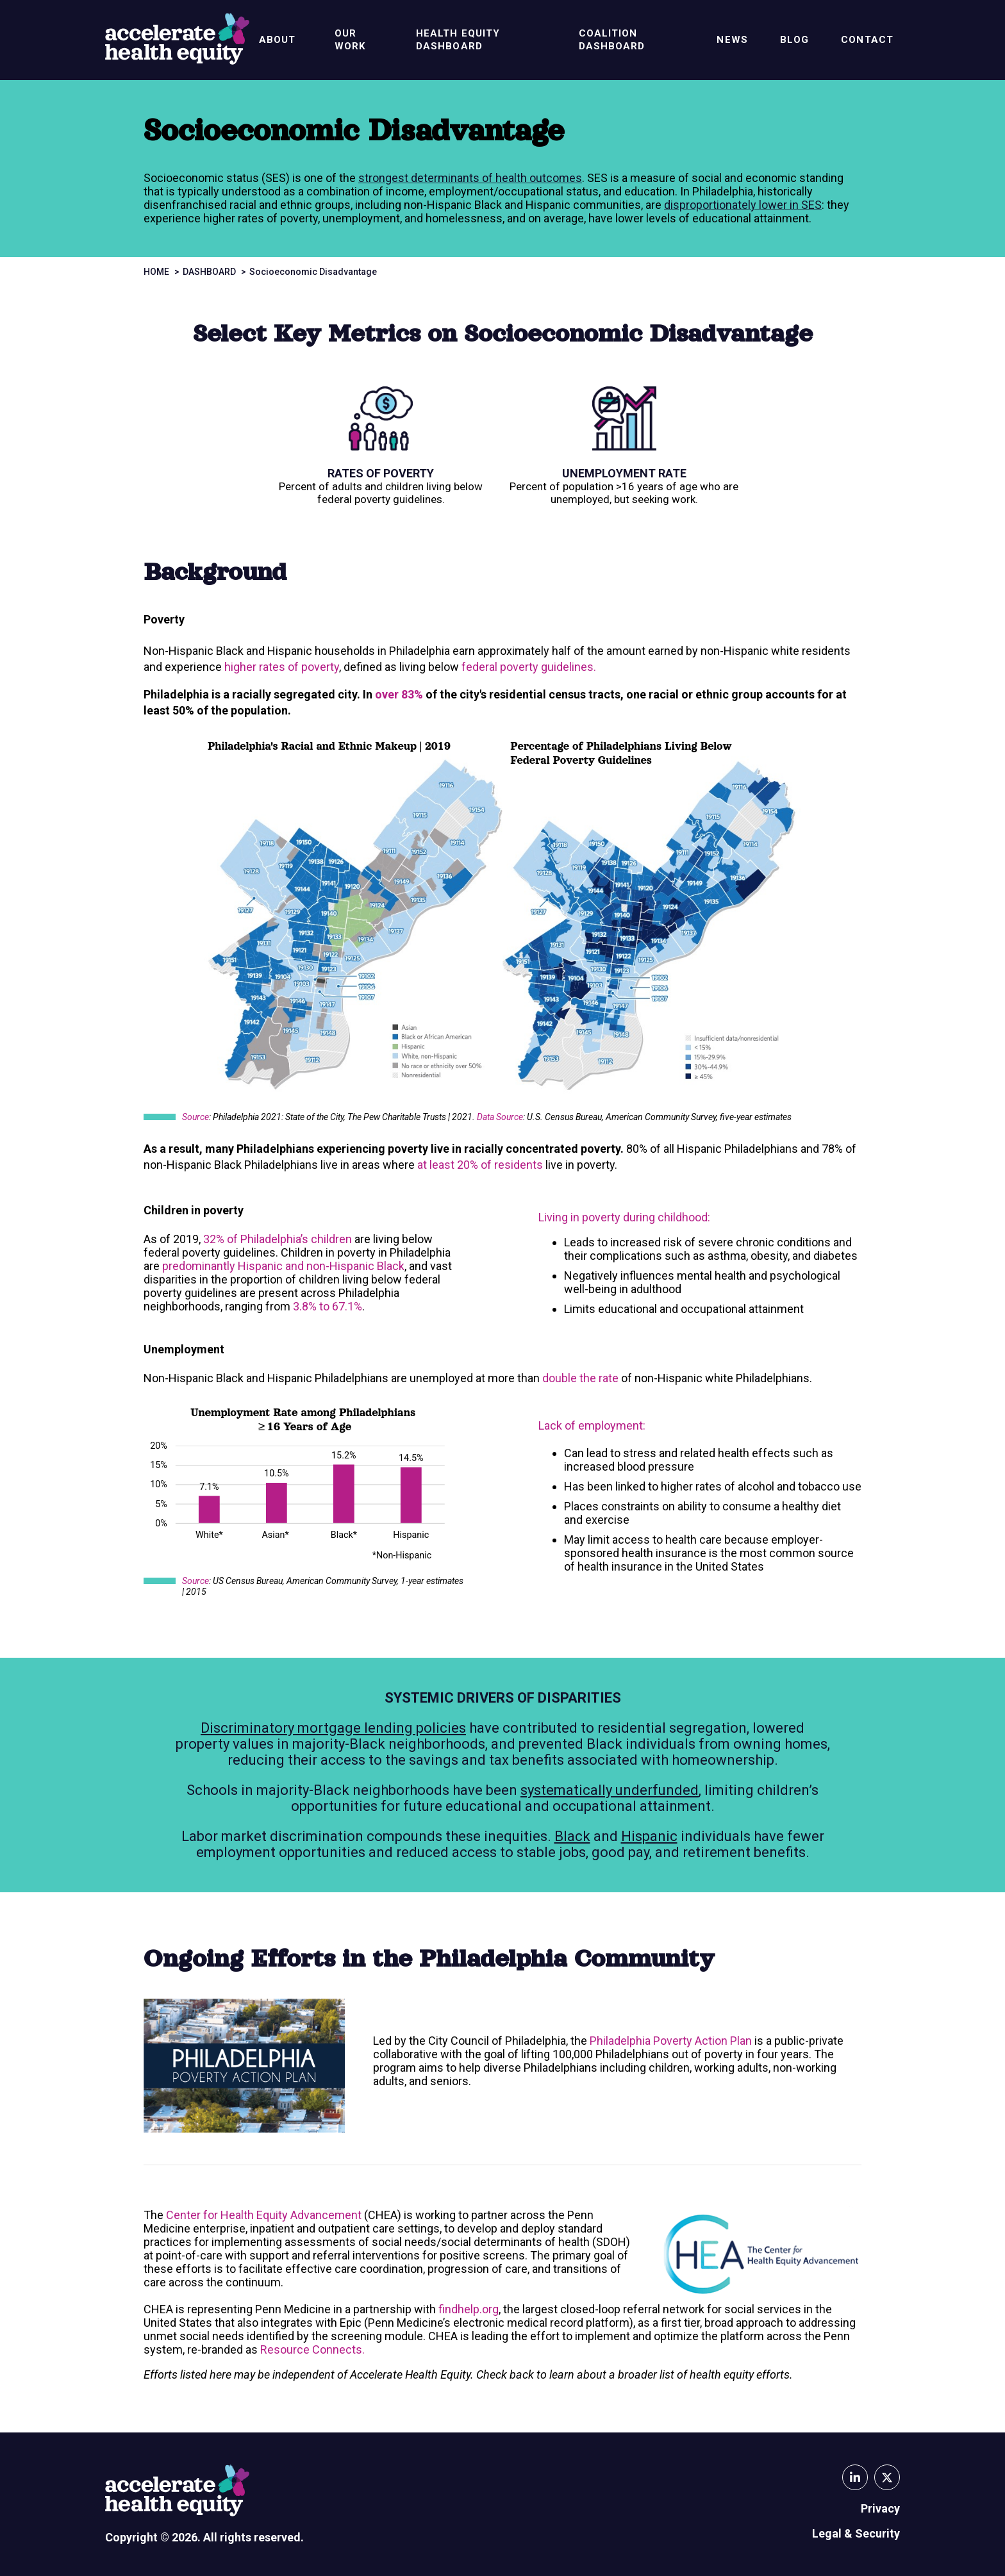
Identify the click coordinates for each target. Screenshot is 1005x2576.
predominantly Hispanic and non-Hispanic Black (283, 1266)
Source (195, 1117)
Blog (794, 39)
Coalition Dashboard (612, 40)
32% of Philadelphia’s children (277, 1239)
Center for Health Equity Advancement (263, 2215)
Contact (867, 39)
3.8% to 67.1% (327, 1306)
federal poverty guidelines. (530, 666)
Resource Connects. (312, 2349)
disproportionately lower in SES (743, 204)
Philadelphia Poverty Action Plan (671, 2040)
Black (572, 1836)
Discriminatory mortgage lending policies (333, 1728)
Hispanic (649, 1836)
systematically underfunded (609, 1790)
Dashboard (209, 272)
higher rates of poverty (281, 666)
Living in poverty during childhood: (624, 1217)
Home (156, 272)
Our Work (350, 40)
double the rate (580, 1378)
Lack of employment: (591, 1425)
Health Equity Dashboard (458, 40)
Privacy (880, 2508)
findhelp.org (468, 2309)
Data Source (500, 1117)
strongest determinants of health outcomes (470, 178)
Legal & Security (856, 2533)
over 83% (399, 694)
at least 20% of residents (480, 1164)
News (732, 39)
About (277, 39)
